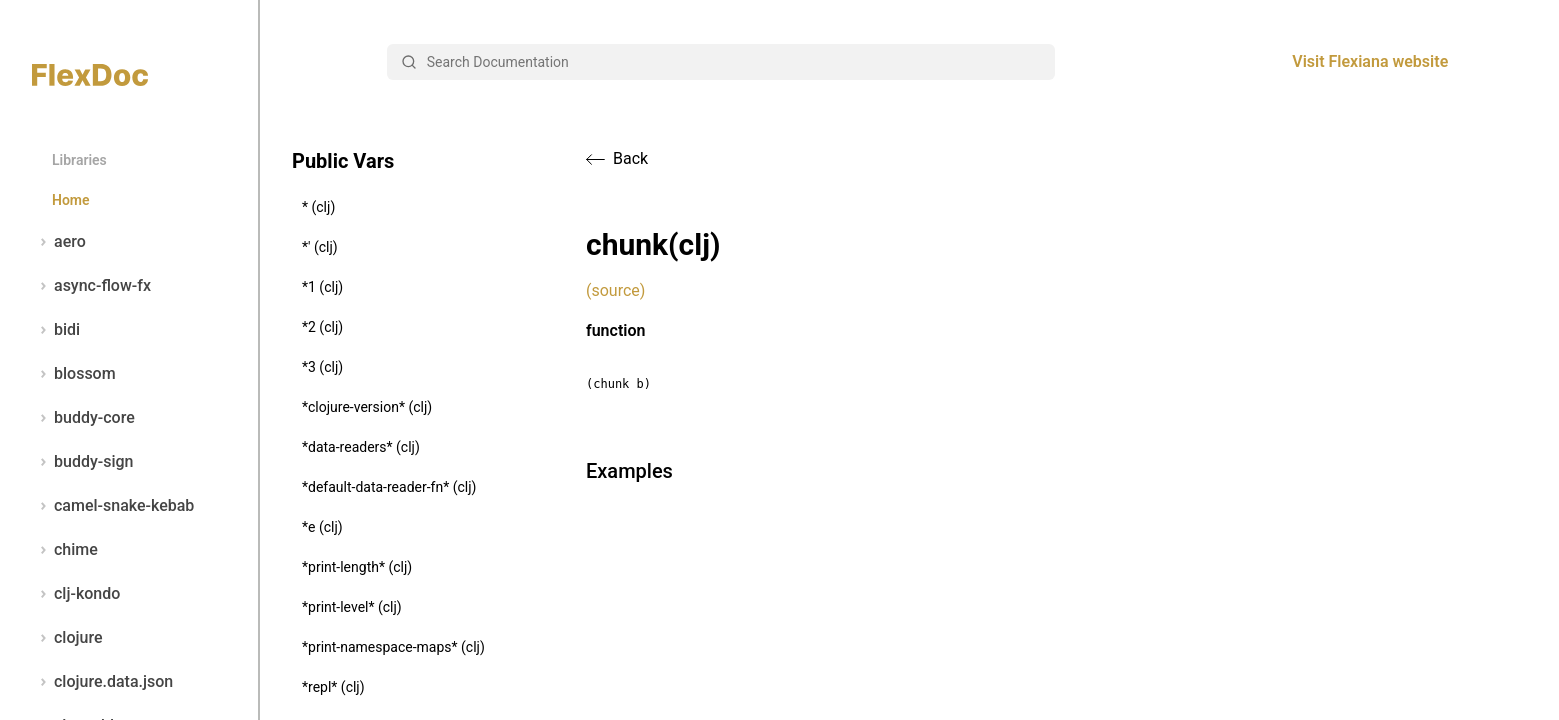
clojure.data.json (102, 682)
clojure (67, 638)
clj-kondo (76, 594)
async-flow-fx (91, 286)
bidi (56, 330)
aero (59, 242)
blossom (74, 374)
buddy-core (83, 418)
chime (65, 550)
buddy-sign (82, 462)
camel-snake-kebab (113, 506)
